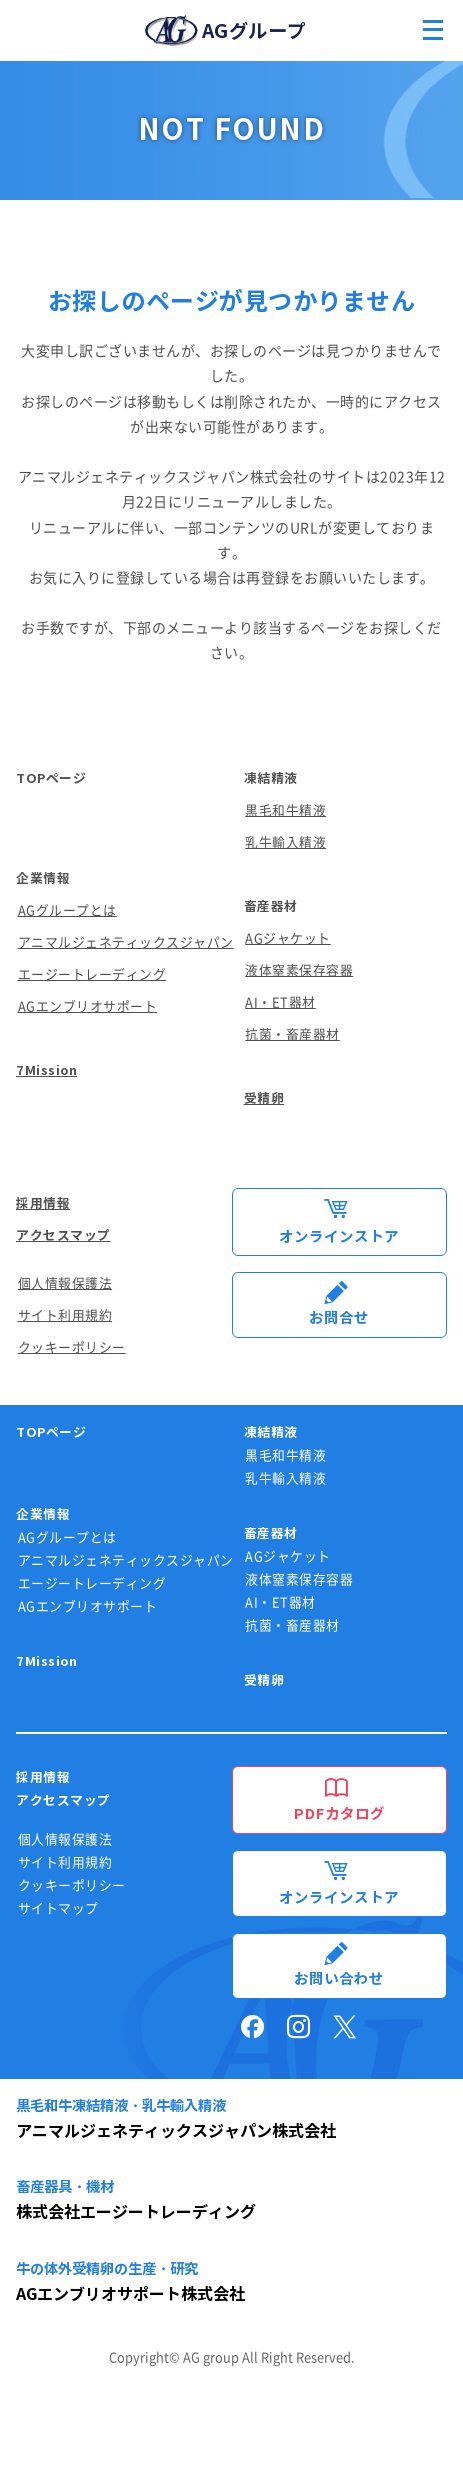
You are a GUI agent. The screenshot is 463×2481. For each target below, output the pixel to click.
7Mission (46, 1070)
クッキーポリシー (72, 1347)
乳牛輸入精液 (285, 842)
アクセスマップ (63, 1235)
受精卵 (264, 1098)
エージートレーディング (92, 974)
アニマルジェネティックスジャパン (126, 942)
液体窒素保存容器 (299, 970)
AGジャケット (288, 938)
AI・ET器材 (280, 1002)
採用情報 (43, 1203)
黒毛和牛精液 (285, 810)
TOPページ (51, 778)
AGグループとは (67, 910)
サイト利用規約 (65, 1315)
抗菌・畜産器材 (292, 1034)
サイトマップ (58, 1908)
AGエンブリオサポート (88, 1006)
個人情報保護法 (65, 1283)
